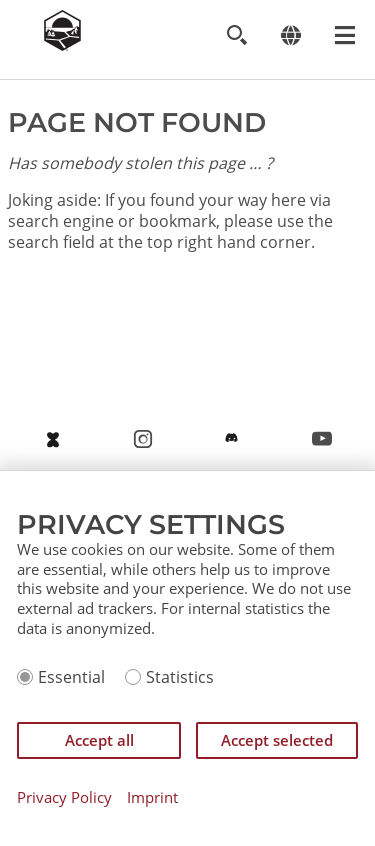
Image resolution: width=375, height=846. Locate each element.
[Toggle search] (236, 35)
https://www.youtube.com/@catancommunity (322, 443)
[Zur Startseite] (62, 45)
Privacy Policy (64, 797)
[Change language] (290, 35)
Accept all (99, 740)
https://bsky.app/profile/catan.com (53, 443)
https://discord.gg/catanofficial (232, 443)
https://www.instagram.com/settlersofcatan (143, 443)
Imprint (152, 797)
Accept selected (277, 740)
